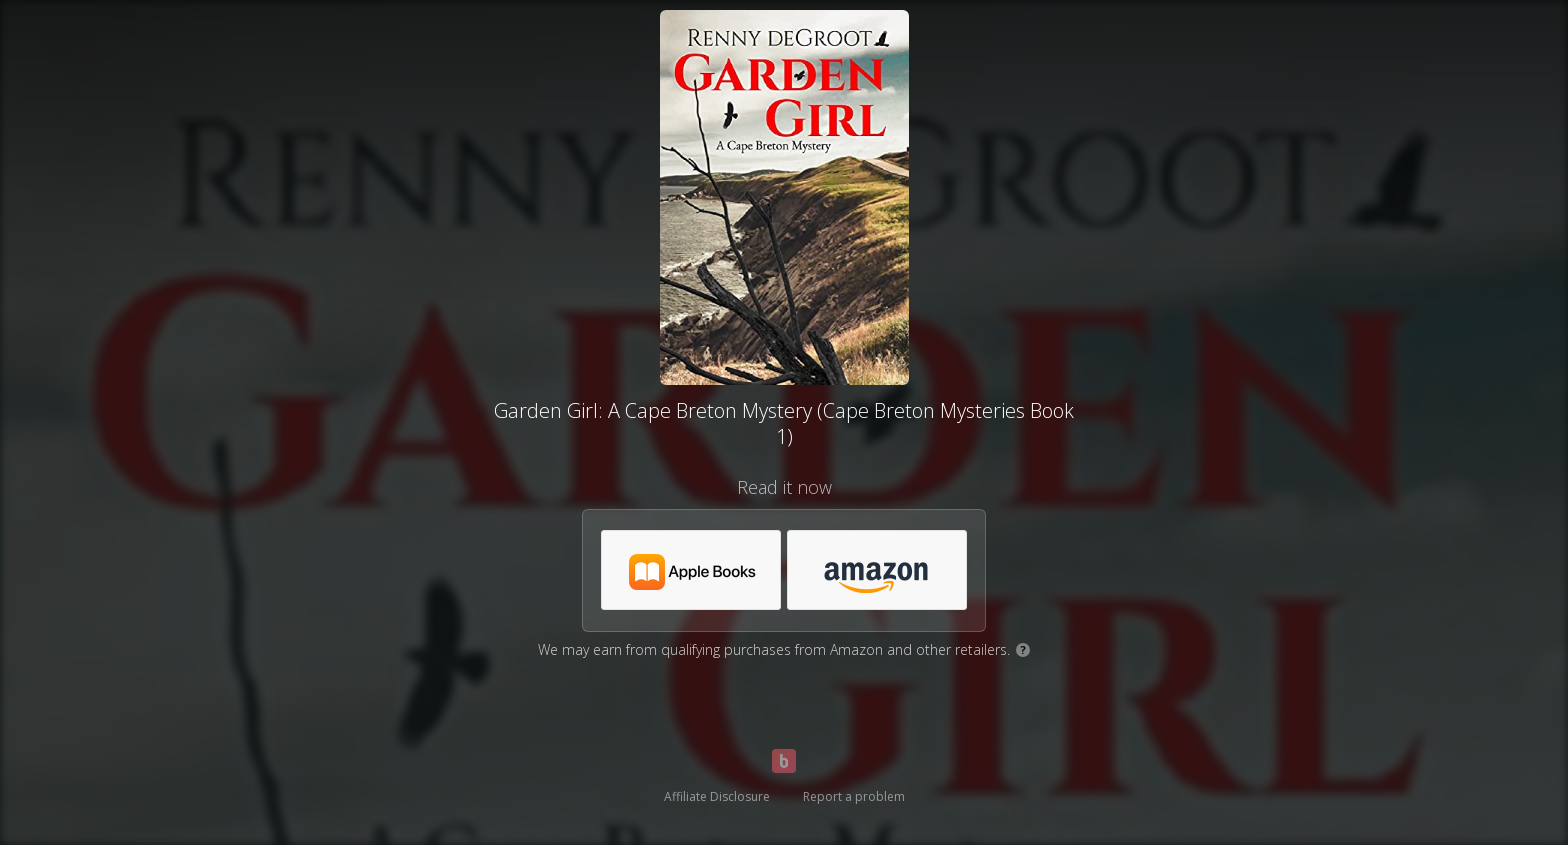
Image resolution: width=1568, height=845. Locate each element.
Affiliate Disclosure (717, 796)
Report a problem (854, 796)
